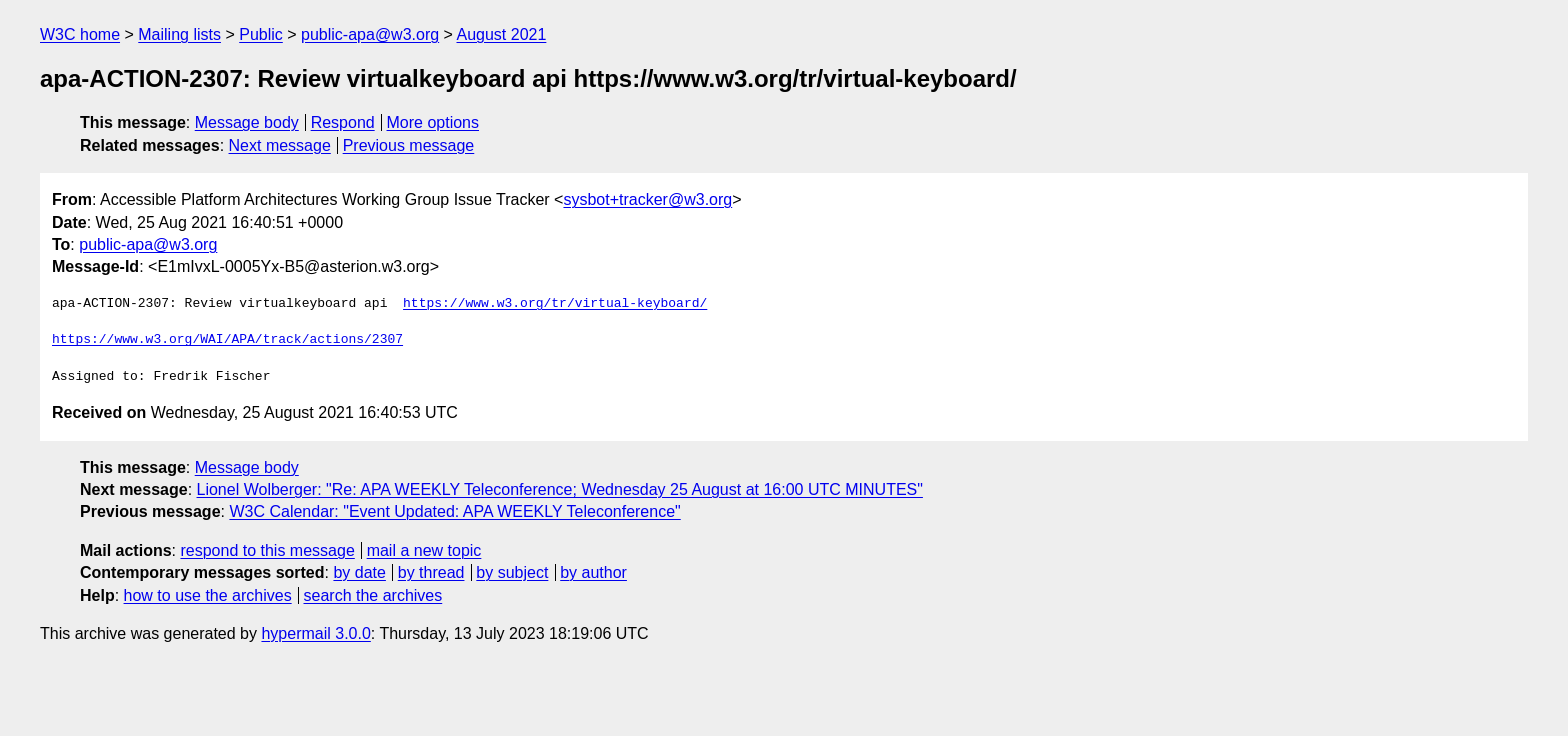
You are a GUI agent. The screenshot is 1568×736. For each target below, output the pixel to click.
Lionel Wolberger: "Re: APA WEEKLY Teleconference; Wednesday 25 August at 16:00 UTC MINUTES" (560, 489)
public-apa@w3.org (370, 34)
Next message (280, 145)
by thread (431, 572)
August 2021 (502, 34)
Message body (247, 122)
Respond (343, 122)
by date (359, 572)
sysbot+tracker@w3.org (647, 199)
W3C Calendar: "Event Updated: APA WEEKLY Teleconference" (454, 511)
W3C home (80, 34)
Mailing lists (179, 34)
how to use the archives (208, 595)
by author (593, 572)
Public (261, 34)
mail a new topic (424, 550)
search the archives (373, 595)
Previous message (409, 145)
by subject (512, 572)
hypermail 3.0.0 (315, 633)
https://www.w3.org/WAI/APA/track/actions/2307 (227, 340)
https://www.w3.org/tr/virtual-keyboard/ (555, 304)
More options (433, 122)
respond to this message (267, 550)
